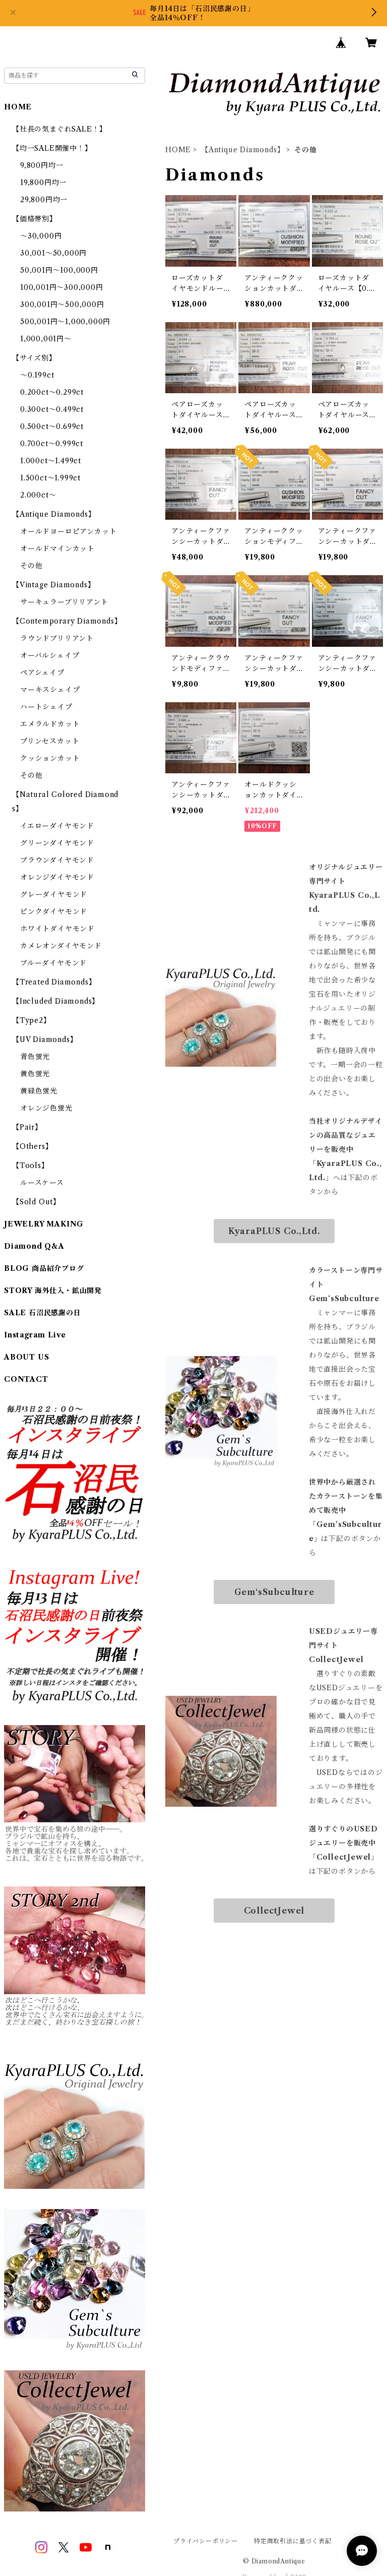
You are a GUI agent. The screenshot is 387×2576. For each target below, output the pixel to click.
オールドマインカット (57, 548)
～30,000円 (40, 235)
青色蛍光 (35, 1056)
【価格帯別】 (34, 218)
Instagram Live (35, 1334)
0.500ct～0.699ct (52, 426)
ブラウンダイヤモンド (57, 860)
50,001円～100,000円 (59, 270)
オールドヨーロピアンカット (68, 531)
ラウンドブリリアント (57, 638)
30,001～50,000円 (53, 253)
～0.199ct (37, 375)
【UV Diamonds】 (44, 1039)
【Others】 (32, 1146)
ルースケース (42, 1182)
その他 (31, 565)
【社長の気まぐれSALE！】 (59, 129)
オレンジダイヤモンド (57, 877)
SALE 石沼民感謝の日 (42, 1312)
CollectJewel (274, 1911)
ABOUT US (26, 1357)
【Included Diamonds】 (55, 1001)
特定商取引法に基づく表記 (293, 2541)
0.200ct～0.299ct (52, 392)
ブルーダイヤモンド (53, 962)
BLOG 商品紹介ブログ (44, 1268)
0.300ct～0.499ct (52, 409)
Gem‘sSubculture (274, 1592)
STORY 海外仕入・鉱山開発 (53, 1290)
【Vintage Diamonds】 (53, 584)
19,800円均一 (43, 182)
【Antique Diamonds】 (242, 149)
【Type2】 (31, 1020)
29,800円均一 (44, 199)
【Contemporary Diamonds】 (66, 621)
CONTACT (26, 1379)
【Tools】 (30, 1165)
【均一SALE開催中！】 (52, 148)
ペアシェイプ (42, 672)
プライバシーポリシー (205, 2541)
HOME (178, 149)
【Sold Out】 (36, 1201)
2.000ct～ (38, 495)
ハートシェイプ (46, 706)
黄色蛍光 (35, 1073)
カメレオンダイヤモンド (61, 945)
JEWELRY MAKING (44, 1224)
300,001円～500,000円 (62, 304)
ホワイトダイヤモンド (57, 928)
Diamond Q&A (34, 1246)
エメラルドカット (50, 723)
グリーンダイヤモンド (57, 842)
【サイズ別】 (34, 357)
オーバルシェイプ (49, 655)
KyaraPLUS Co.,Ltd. (274, 1231)
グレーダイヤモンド (53, 894)
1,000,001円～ (46, 338)
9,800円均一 (41, 165)
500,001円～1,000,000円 (65, 321)
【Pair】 (27, 1127)
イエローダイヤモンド (57, 825)
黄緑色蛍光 (38, 1090)
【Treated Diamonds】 (54, 982)
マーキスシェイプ (50, 689)
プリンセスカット (49, 741)
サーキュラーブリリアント (64, 601)
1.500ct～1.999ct (50, 477)
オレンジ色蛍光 (46, 1108)
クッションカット (50, 758)
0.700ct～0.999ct (51, 443)
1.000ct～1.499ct (50, 460)
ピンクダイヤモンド (53, 911)
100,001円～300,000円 (61, 287)
